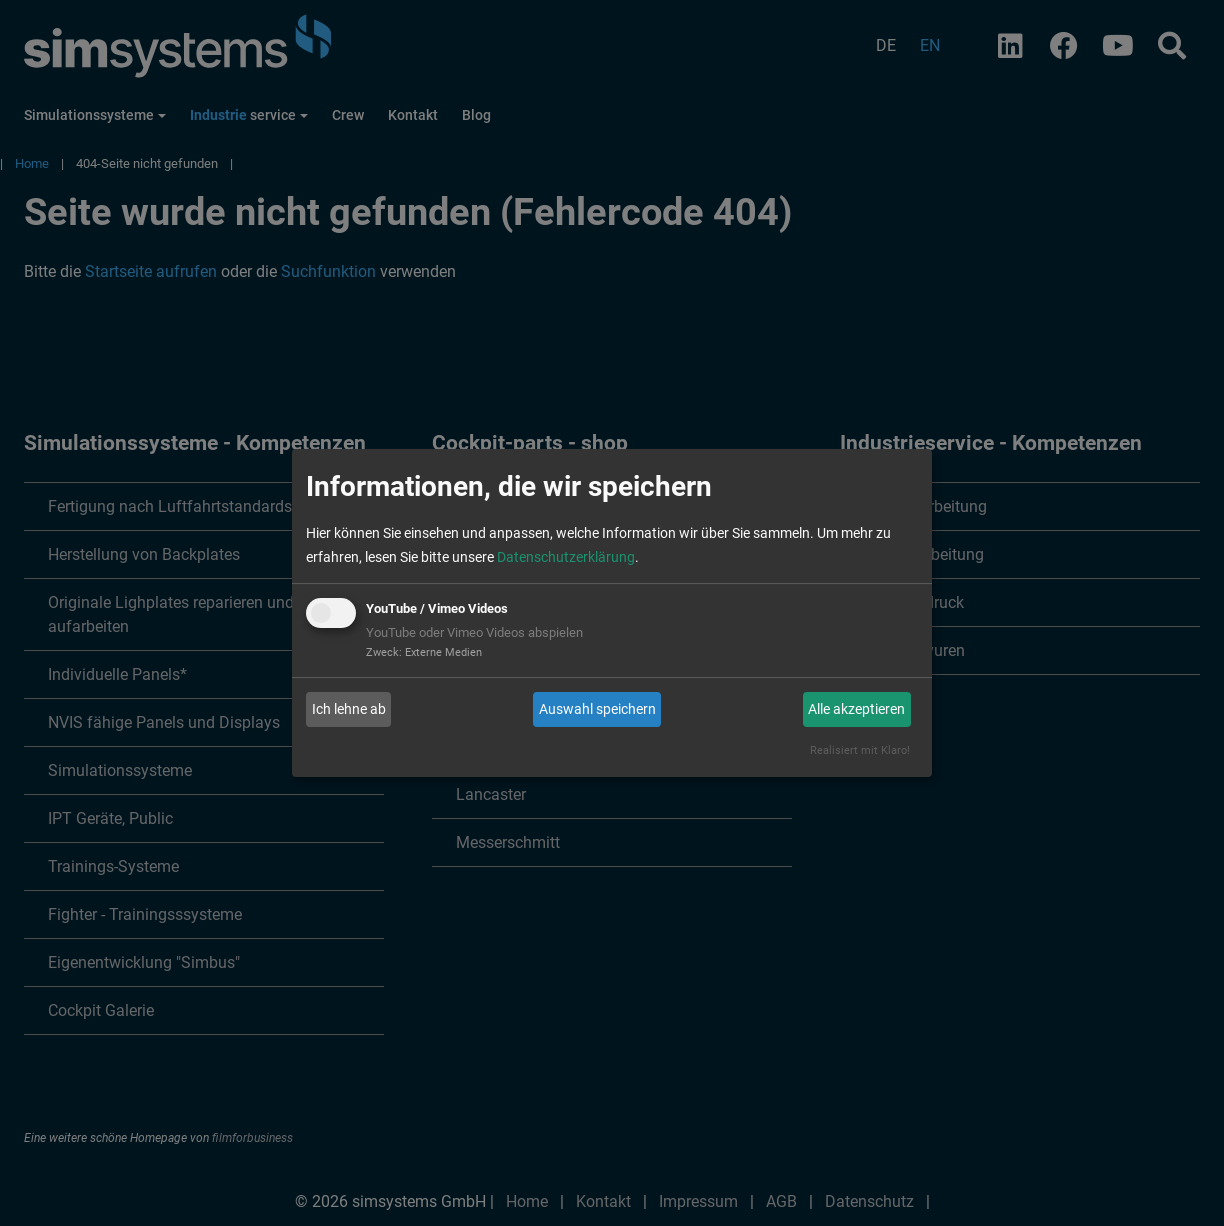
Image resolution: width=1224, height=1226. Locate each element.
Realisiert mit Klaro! (860, 750)
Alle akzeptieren (856, 709)
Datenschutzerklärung (566, 557)
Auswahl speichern (597, 709)
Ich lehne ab (349, 709)
